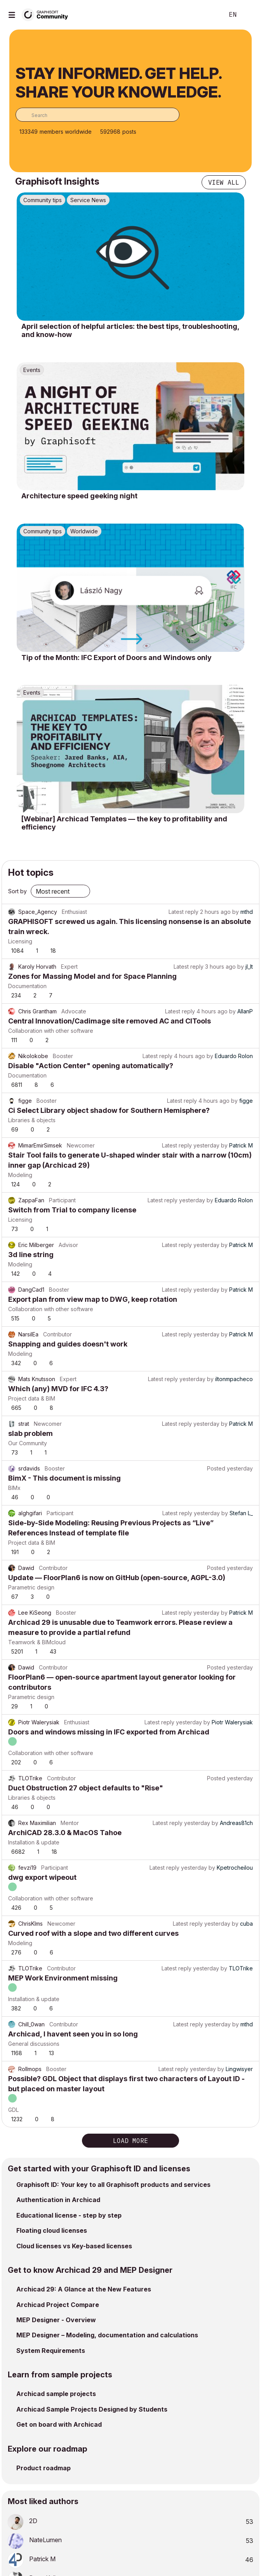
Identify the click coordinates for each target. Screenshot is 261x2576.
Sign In (248, 14)
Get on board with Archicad (59, 2424)
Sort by (17, 891)
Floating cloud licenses (51, 2230)
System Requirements (50, 2350)
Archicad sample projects (56, 2394)
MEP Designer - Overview (56, 2320)
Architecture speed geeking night (79, 496)
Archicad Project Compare (57, 2305)
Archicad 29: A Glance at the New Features (83, 2289)
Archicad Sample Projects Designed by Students (91, 2409)
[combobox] (97, 115)
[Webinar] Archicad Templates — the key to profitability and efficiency (124, 823)
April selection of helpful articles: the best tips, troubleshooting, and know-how (130, 330)
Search (206, 14)
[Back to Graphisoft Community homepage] (47, 14)
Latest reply (183, 911)
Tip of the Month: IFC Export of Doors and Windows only (116, 657)
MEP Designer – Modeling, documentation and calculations (107, 2335)
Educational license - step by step (69, 2215)
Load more (130, 2141)
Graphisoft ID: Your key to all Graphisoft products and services (113, 2184)
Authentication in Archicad (58, 2200)
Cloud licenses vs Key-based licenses (74, 2246)
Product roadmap (43, 2468)
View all (223, 182)
